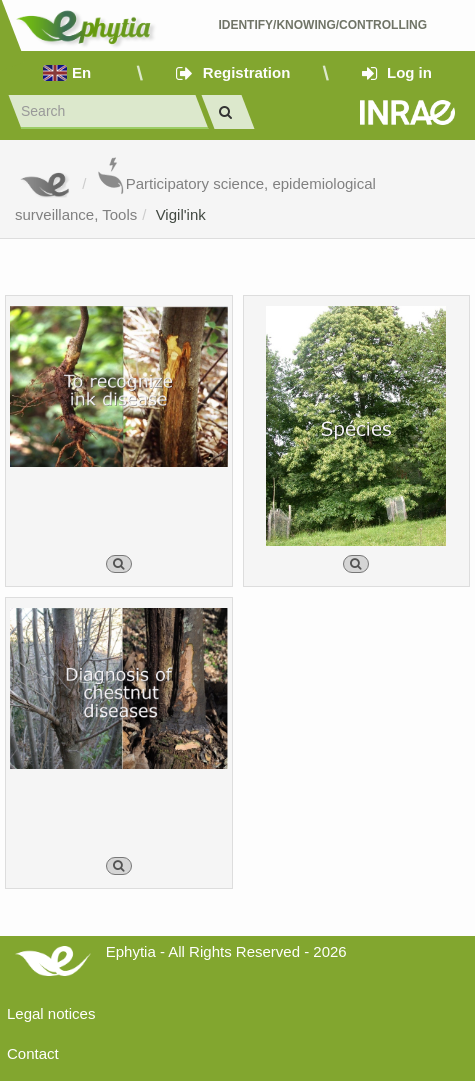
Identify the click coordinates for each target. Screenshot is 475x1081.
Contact (33, 1053)
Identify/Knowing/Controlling (324, 25)
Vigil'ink (181, 214)
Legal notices (51, 1013)
